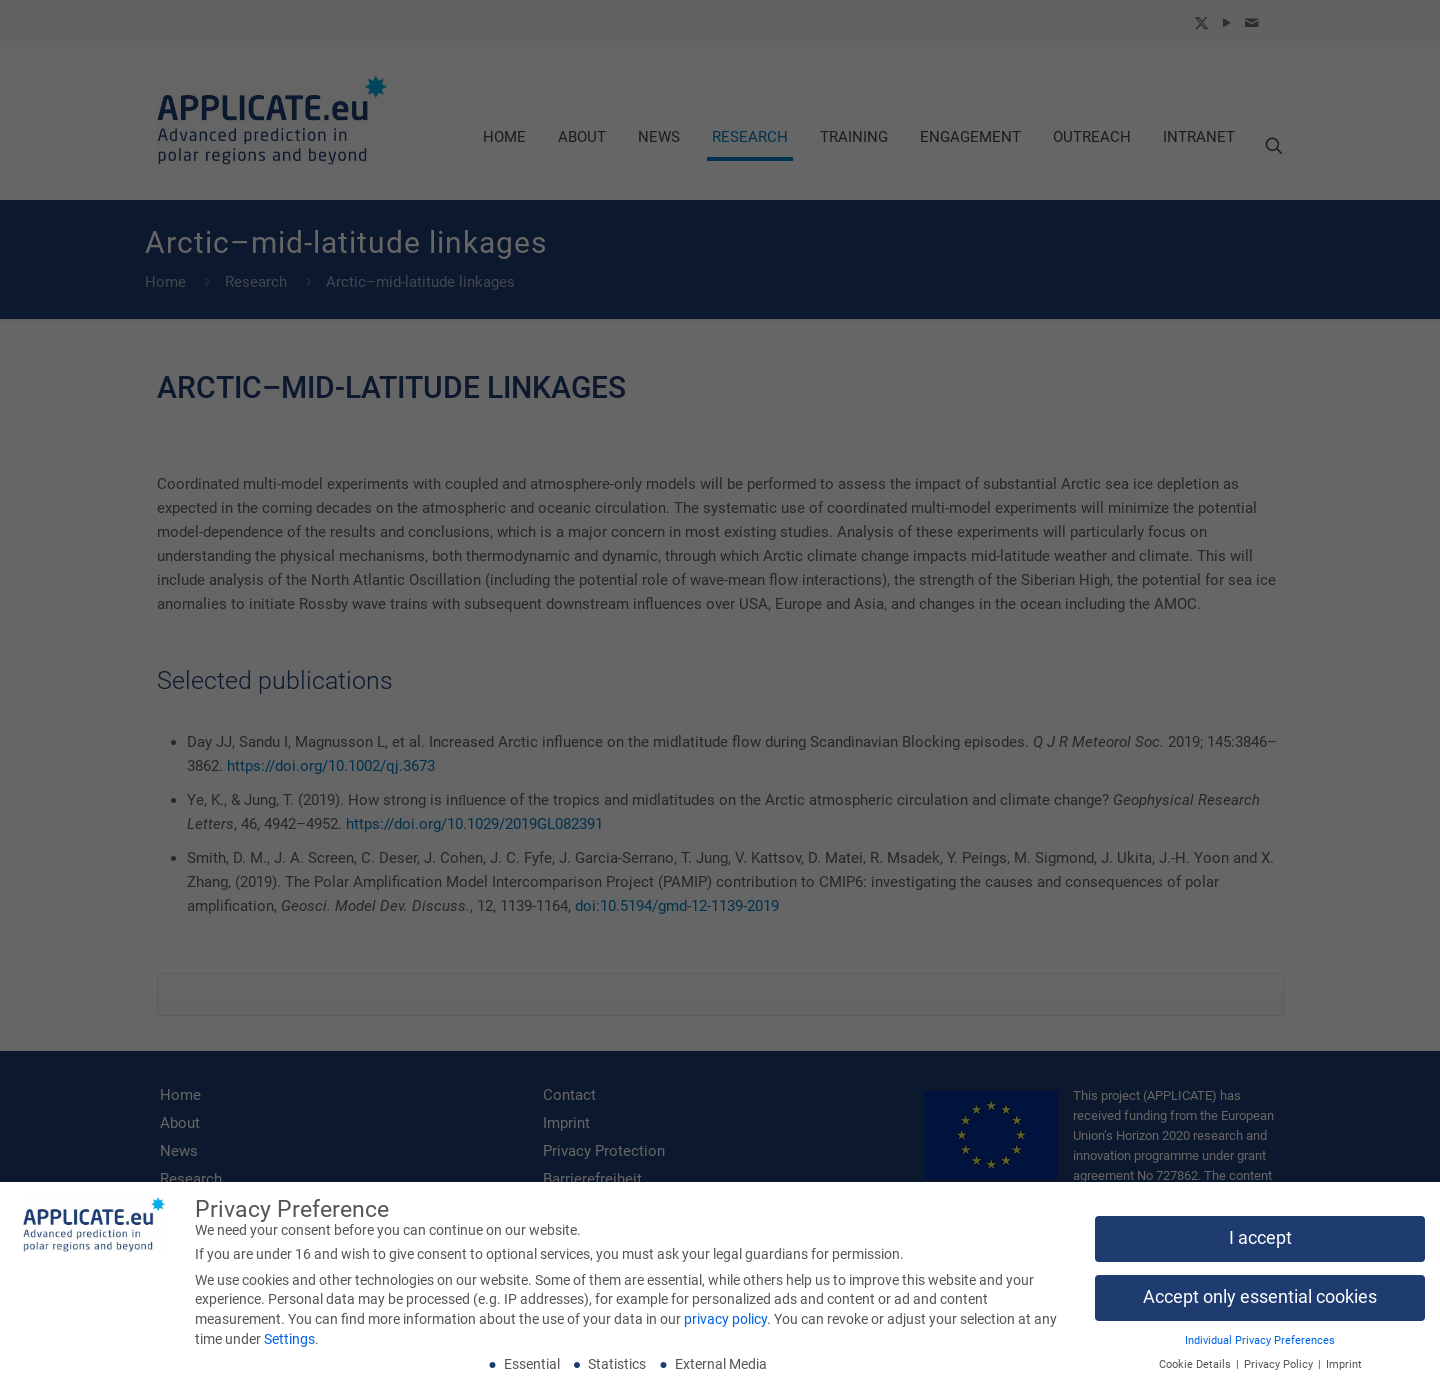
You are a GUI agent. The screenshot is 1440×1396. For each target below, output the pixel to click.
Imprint (1344, 1369)
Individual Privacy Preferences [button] (1260, 1344)
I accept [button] (1260, 1242)
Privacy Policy (1280, 1369)
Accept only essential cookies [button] (1260, 1301)
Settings (289, 1343)
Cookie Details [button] (1196, 1369)
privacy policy (725, 1323)
